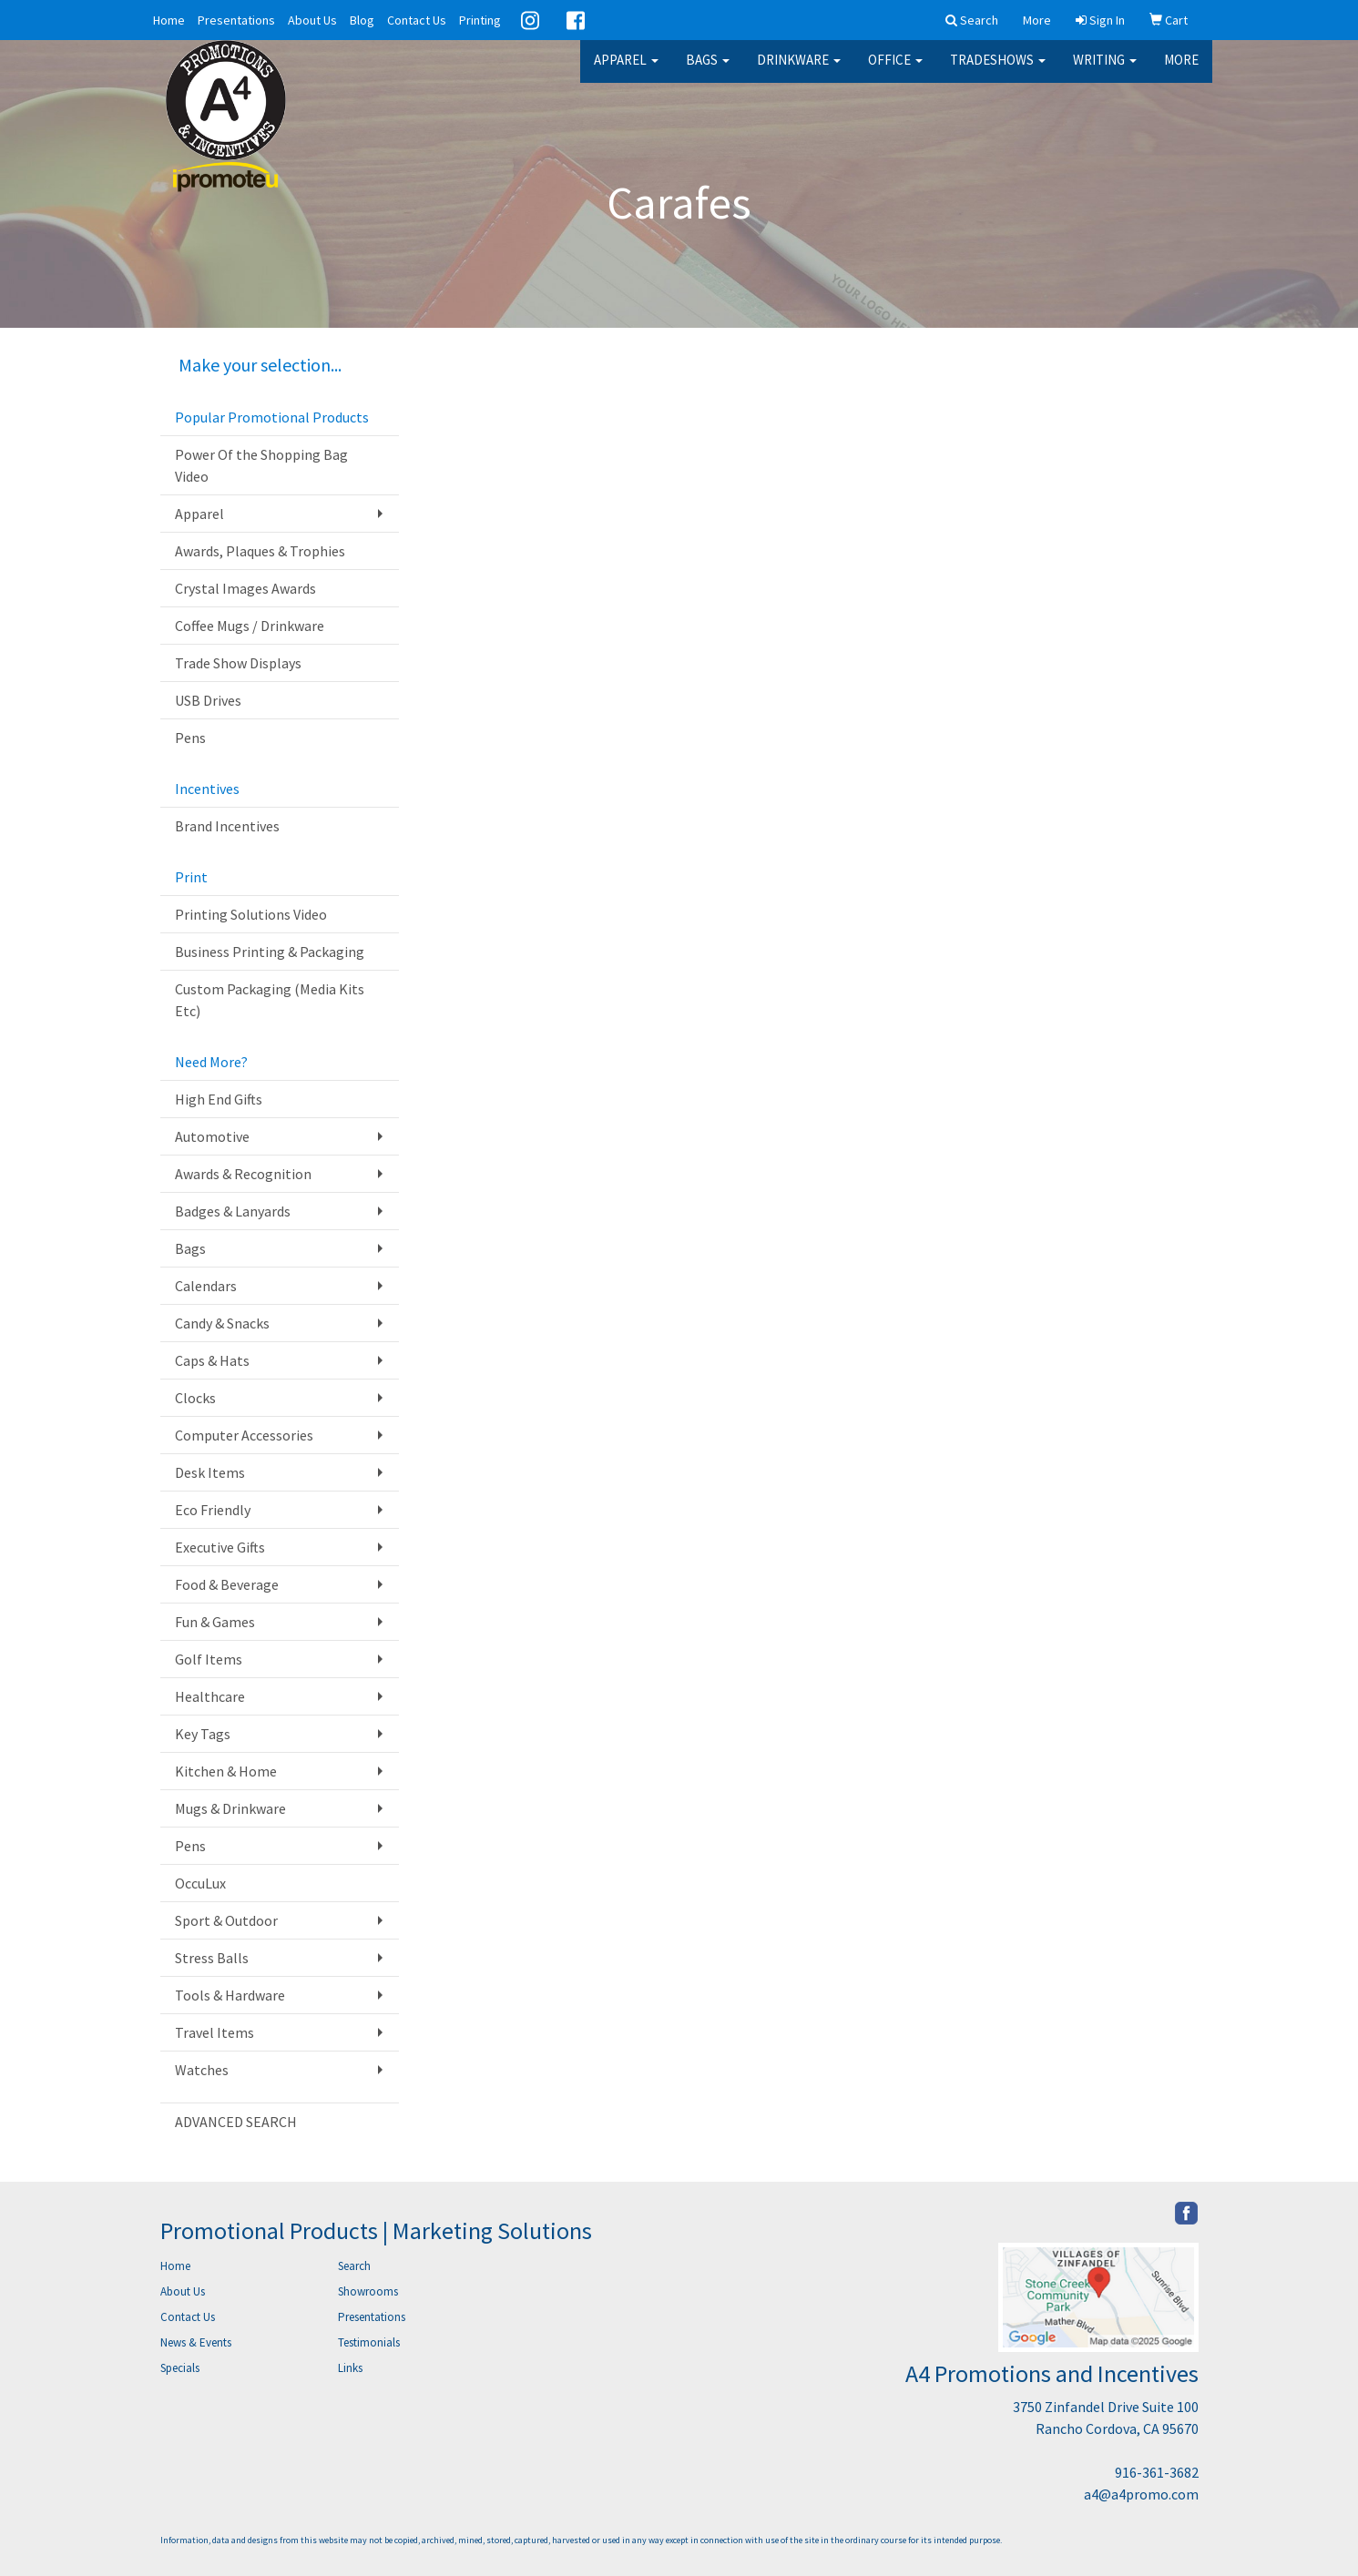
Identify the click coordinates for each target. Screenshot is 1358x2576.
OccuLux (200, 1883)
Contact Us (416, 20)
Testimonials (369, 2342)
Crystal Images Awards (245, 588)
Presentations (236, 20)
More (1181, 72)
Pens (190, 737)
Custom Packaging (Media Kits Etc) (269, 1000)
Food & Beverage (227, 1584)
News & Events (195, 2342)
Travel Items (214, 2032)
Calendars (206, 1286)
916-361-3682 (1157, 2472)
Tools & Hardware (230, 1995)
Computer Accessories (244, 1435)
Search (354, 2266)
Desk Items (210, 1472)
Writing (1105, 72)
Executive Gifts (220, 1547)
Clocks (195, 1398)
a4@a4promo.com (1141, 2494)
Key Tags (202, 1734)
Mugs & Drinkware (230, 1808)
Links (350, 2368)
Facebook (576, 20)
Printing (480, 20)
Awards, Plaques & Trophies (260, 551)
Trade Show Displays (238, 663)
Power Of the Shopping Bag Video (261, 465)
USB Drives (208, 700)
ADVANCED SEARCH (236, 2122)
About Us (312, 20)
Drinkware (799, 72)
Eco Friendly (212, 1510)
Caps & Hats (212, 1360)
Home (169, 20)
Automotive (212, 1136)
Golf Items (208, 1659)
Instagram (530, 20)
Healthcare (210, 1696)
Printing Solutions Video (251, 914)
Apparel (626, 72)
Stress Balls (212, 1958)
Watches (202, 2070)
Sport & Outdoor (226, 1920)
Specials (179, 2368)
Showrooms (368, 2291)
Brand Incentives (227, 826)
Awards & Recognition (243, 1174)
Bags (708, 72)
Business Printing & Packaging (269, 951)
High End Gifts (218, 1099)
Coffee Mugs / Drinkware (249, 625)
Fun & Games (215, 1622)
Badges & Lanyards (233, 1211)
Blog (362, 20)
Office (895, 72)
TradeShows (998, 72)
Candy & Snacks (222, 1323)
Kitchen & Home (226, 1771)
